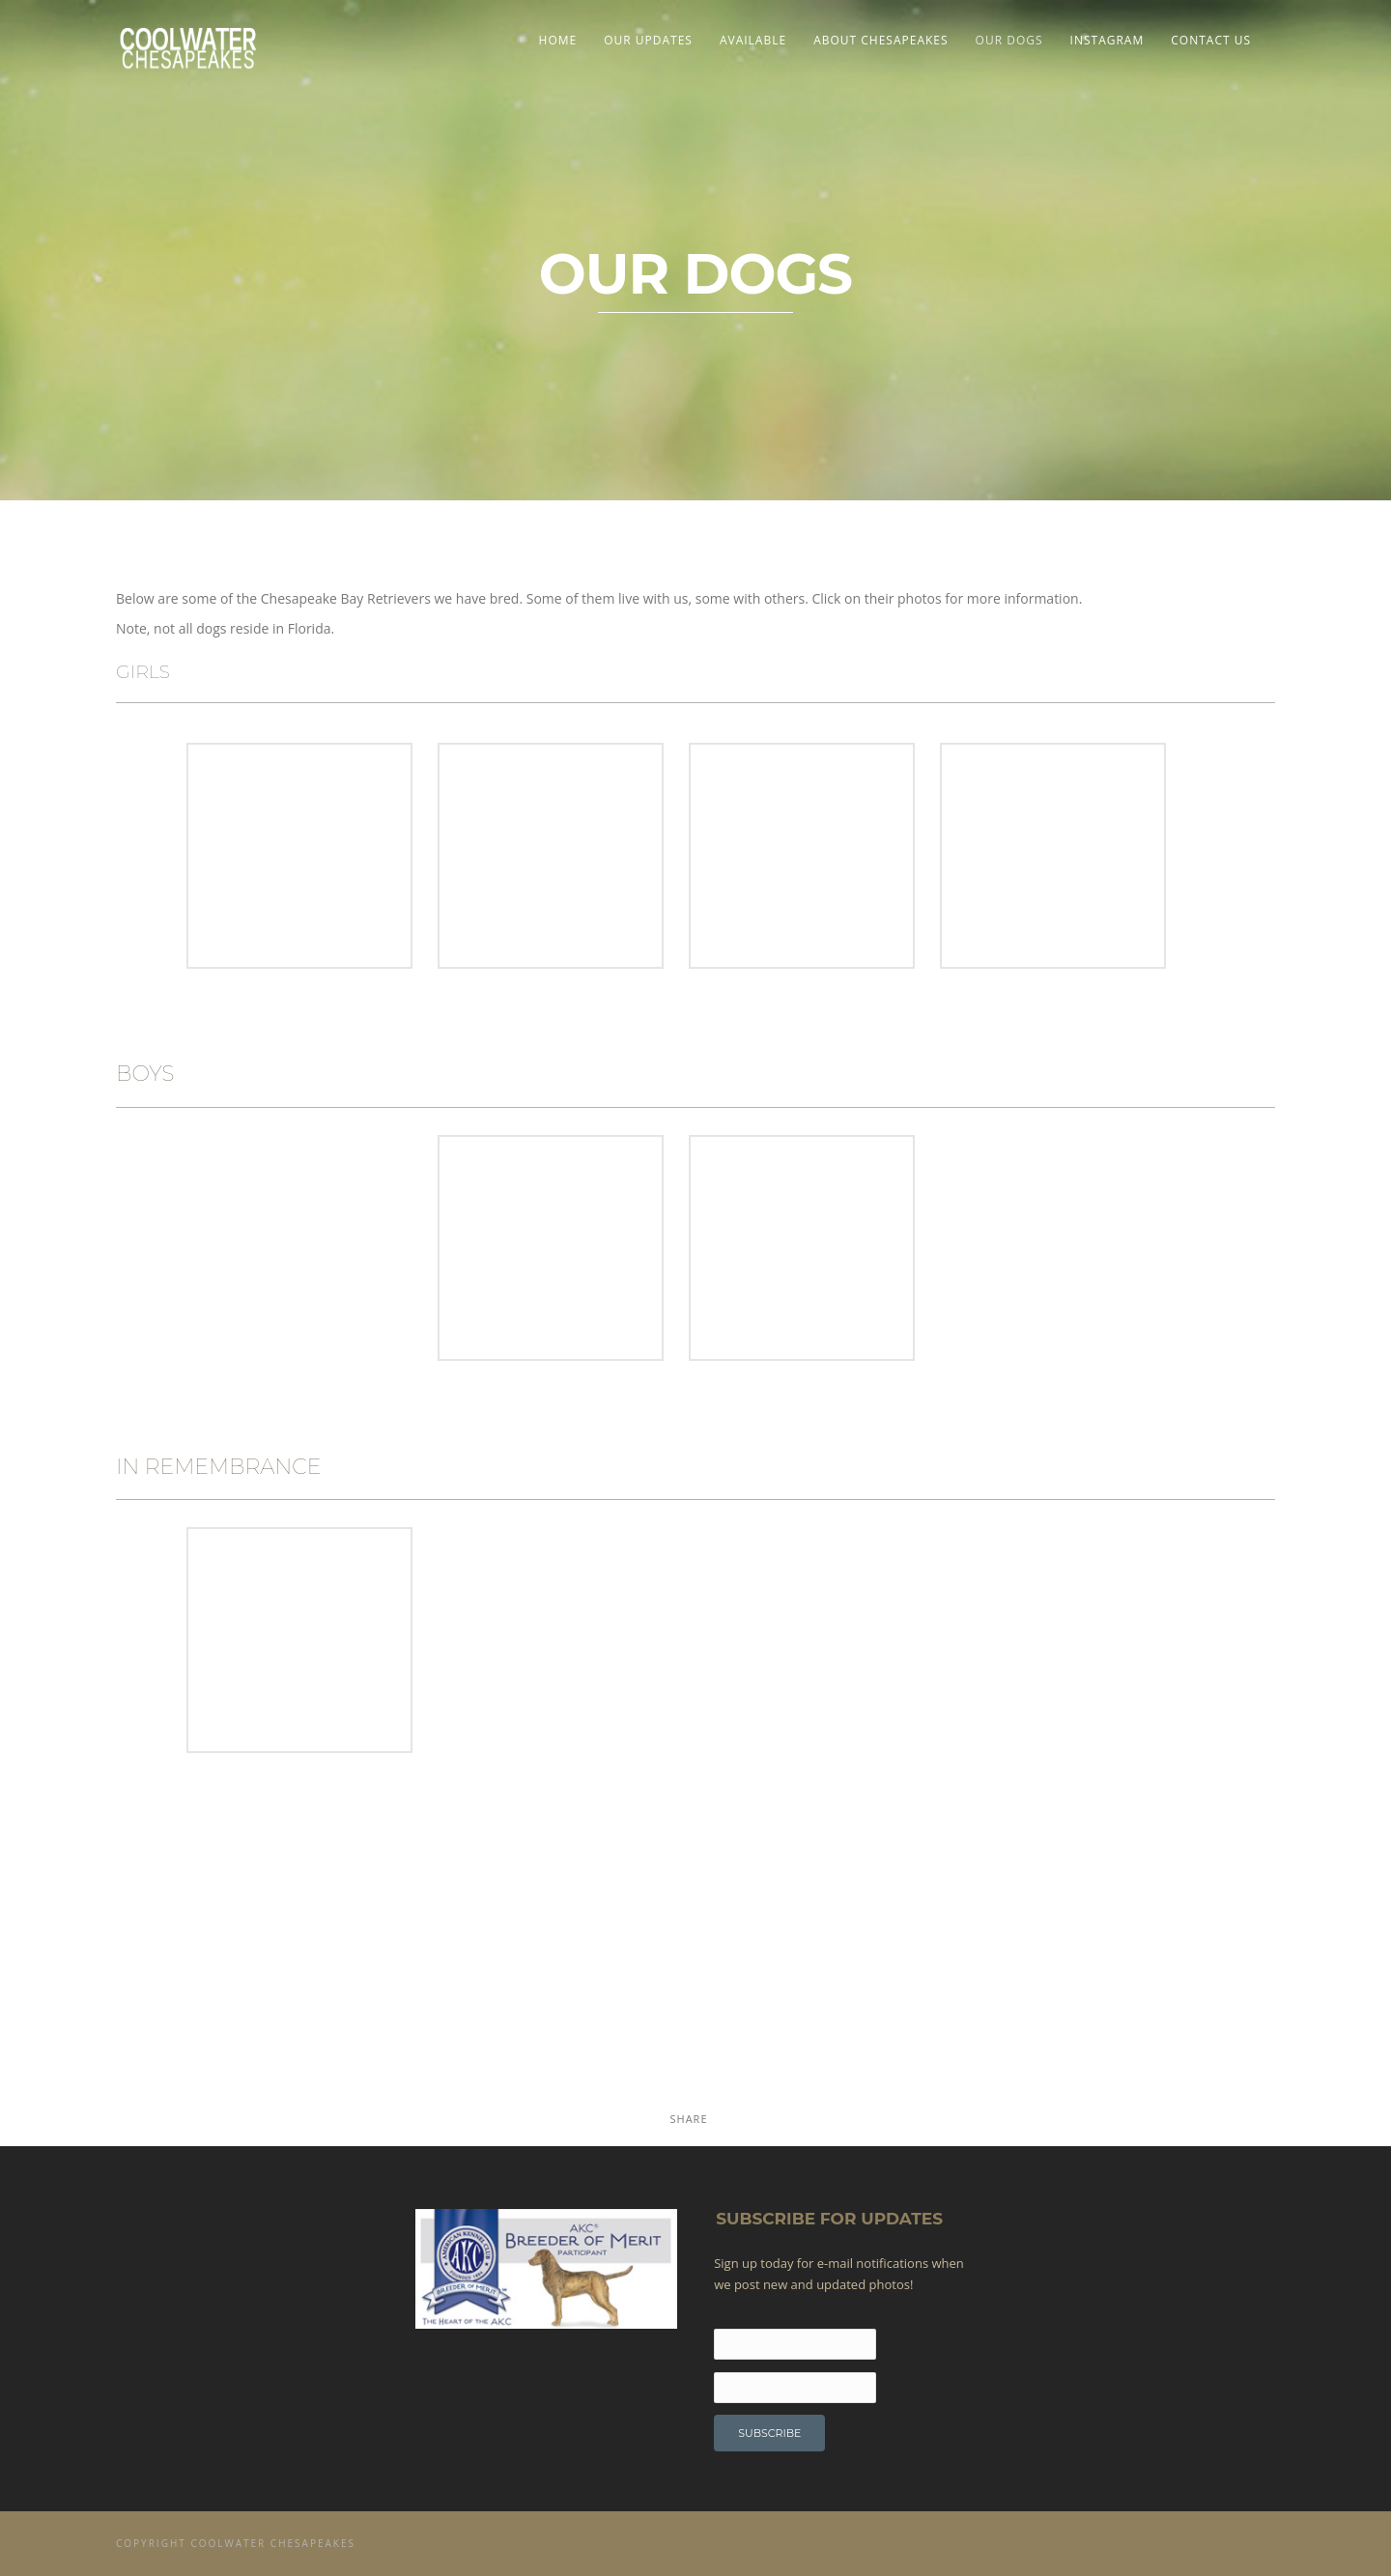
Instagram (1107, 40)
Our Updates (648, 40)
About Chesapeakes (880, 40)
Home (558, 40)
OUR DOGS (1009, 40)
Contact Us (1211, 40)
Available (753, 40)
